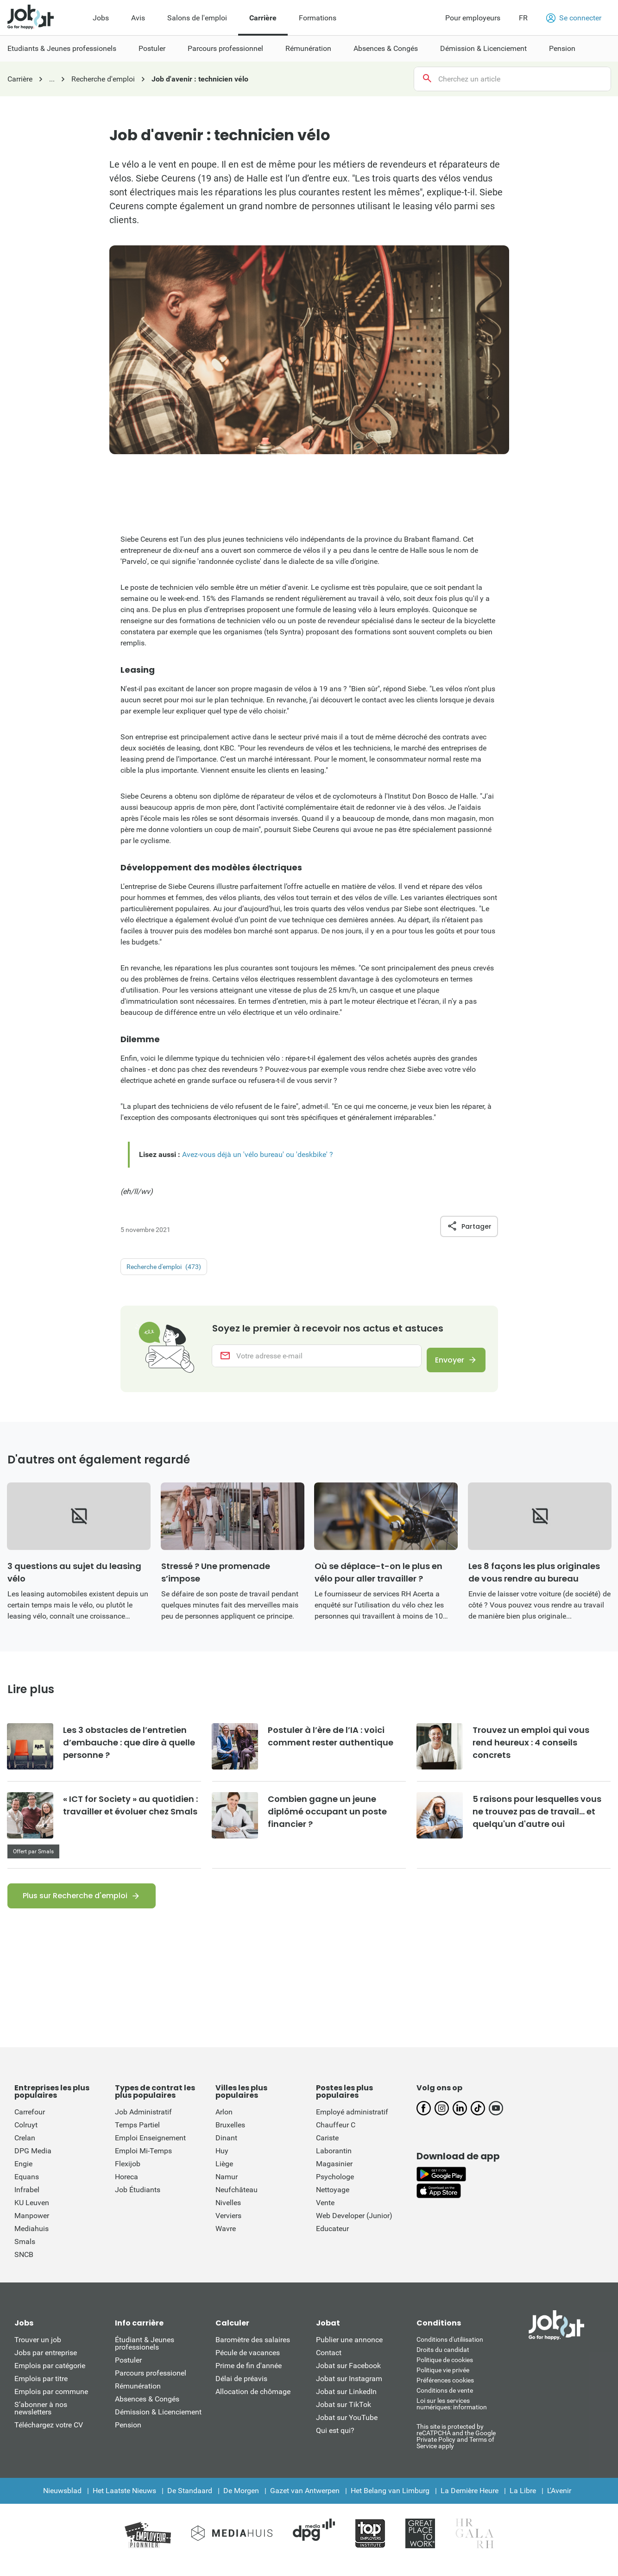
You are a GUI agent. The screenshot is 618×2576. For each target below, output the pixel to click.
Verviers (228, 2227)
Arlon (224, 2123)
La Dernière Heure (469, 2502)
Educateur (332, 2240)
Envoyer (443, 1362)
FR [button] (523, 17)
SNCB (23, 2266)
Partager (469, 1226)
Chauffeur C (335, 2136)
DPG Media (32, 2162)
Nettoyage (332, 2201)
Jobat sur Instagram (349, 2390)
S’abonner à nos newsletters (40, 2420)
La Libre (523, 2502)
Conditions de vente (444, 2402)
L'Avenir (559, 2502)
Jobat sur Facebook (348, 2377)
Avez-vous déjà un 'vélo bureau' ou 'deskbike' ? (257, 1154)
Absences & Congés (147, 2410)
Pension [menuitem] (562, 48)
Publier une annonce (349, 2351)
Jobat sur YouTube (347, 2429)
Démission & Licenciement (158, 2423)
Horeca (126, 2188)
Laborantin (334, 2162)
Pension (128, 2436)
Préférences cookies (445, 2391)
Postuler (128, 2371)
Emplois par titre (41, 2390)
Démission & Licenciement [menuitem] (483, 48)
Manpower (31, 2227)
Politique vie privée (442, 2381)
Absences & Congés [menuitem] (385, 48)
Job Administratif (143, 2123)
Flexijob (127, 2175)
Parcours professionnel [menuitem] (225, 48)
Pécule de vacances (247, 2364)
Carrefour (29, 2123)
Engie (23, 2175)
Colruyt (26, 2136)
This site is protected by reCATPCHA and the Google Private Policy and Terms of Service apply (456, 2447)
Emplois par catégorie (49, 2377)
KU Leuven (31, 2214)
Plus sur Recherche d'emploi (75, 1907)
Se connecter (573, 18)
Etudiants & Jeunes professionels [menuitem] (61, 48)
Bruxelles (230, 2136)
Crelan (24, 2149)
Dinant (226, 2149)
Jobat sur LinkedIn (346, 2403)
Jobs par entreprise (45, 2364)
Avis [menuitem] (138, 17)
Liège (224, 2175)
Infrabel (26, 2201)
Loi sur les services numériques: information (451, 2415)
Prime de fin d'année (248, 2377)
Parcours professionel (150, 2384)
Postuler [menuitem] (152, 48)
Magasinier (334, 2175)
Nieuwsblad (62, 2502)
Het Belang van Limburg (390, 2502)
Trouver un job (37, 2351)
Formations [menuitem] (317, 17)
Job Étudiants (137, 2201)
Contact (328, 2364)
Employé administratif (352, 2123)
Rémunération (138, 2397)
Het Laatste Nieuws (124, 2502)
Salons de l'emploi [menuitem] (197, 17)
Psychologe (335, 2188)
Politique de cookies (444, 2371)
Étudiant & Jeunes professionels (144, 2355)
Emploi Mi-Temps (143, 2162)
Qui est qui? (335, 2442)
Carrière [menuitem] (263, 17)
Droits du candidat (442, 2361)
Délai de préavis (241, 2390)
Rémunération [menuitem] (308, 48)
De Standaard (189, 2502)
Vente (325, 2214)
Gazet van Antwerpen (305, 2502)
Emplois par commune (51, 2403)
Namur (226, 2188)
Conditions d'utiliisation (449, 2351)
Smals (24, 2253)
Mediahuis (31, 2240)
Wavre (225, 2240)
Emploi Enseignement (150, 2149)
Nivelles (228, 2214)
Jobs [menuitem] (101, 17)
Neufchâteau (236, 2201)
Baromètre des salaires (252, 2351)
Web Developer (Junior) (354, 2227)
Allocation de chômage (252, 2403)
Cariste (327, 2149)
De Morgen (241, 2502)
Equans (26, 2188)
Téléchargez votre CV (48, 2436)
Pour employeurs (472, 17)
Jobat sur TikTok (343, 2416)
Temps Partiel (137, 2136)
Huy (221, 2162)
